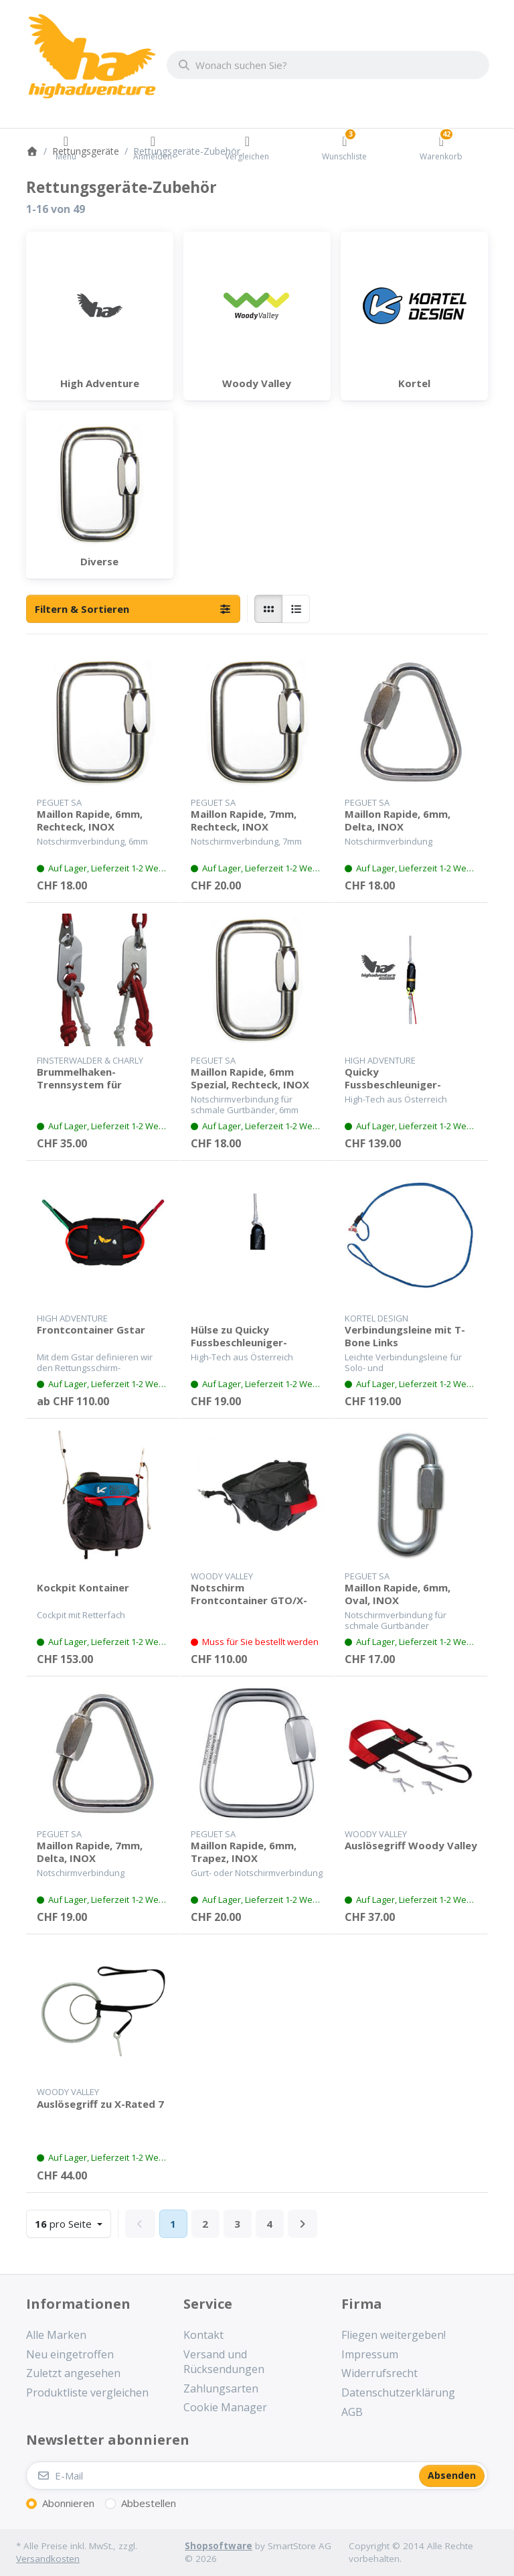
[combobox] (328, 65)
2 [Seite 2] (205, 2223)
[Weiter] (303, 2224)
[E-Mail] (221, 2475)
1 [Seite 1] (173, 2223)
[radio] (268, 609)
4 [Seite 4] (269, 2223)
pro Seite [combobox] (72, 2222)
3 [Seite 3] (237, 2223)
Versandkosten (48, 2559)
